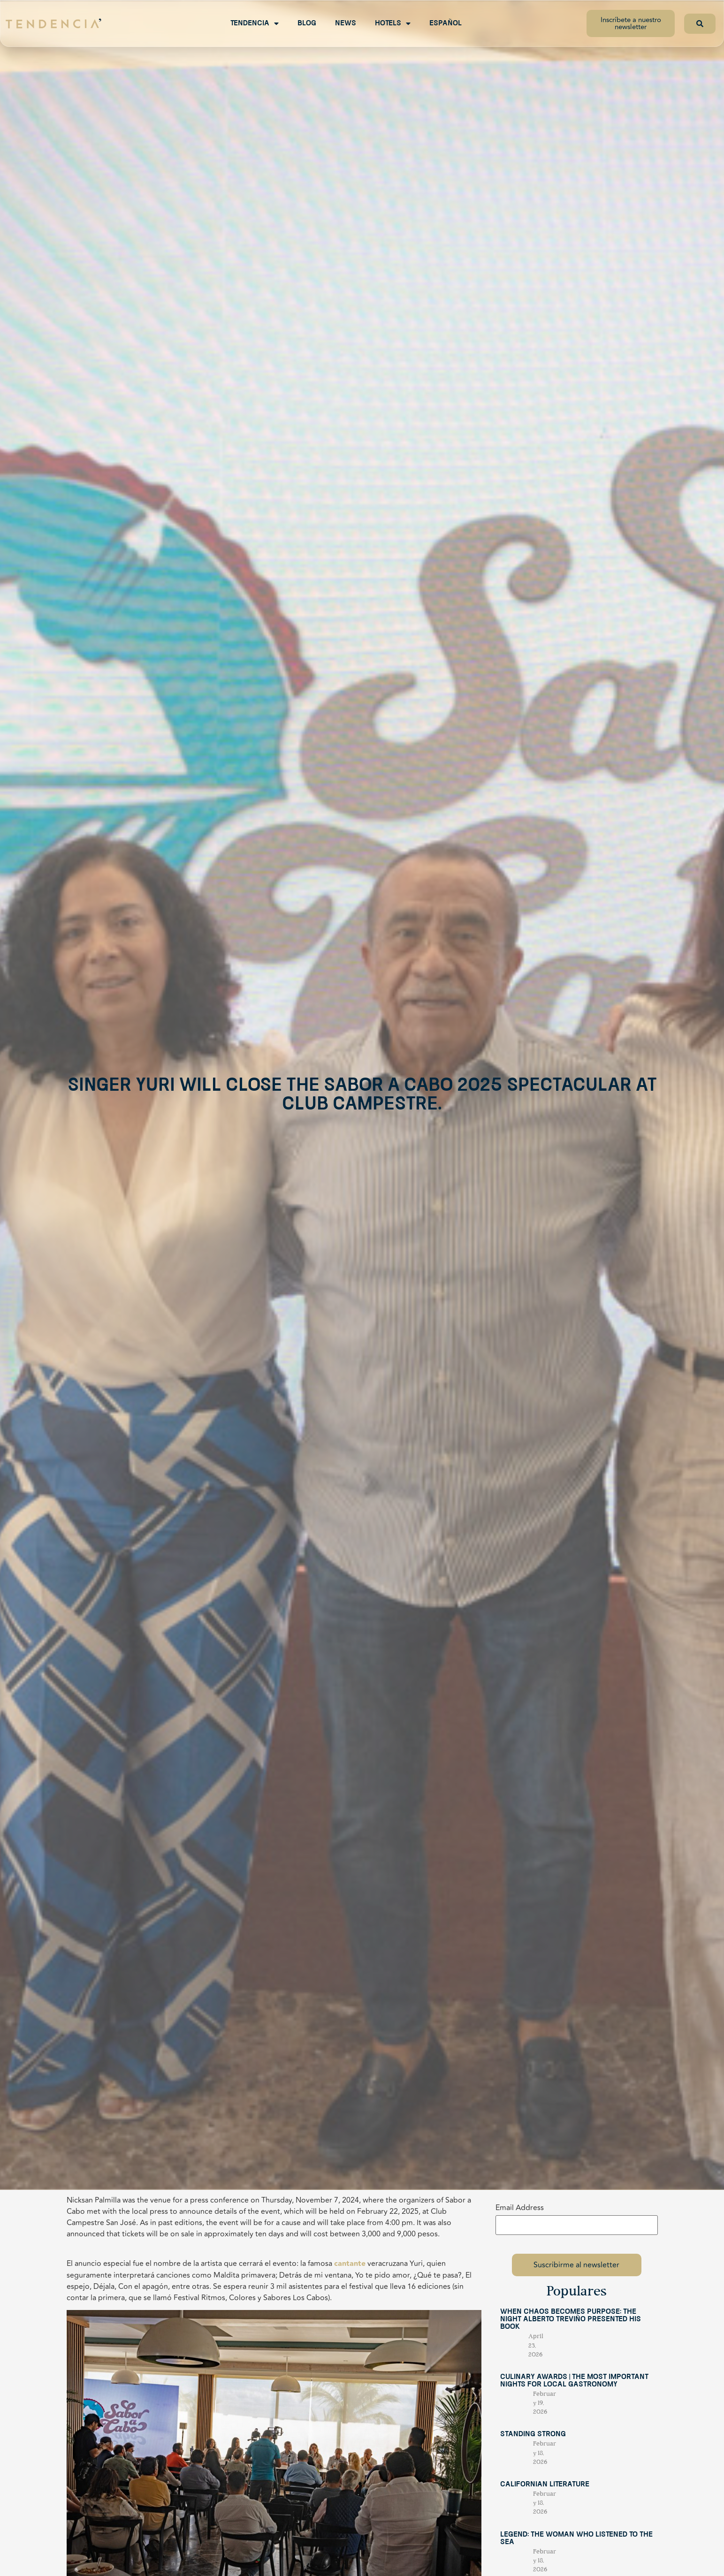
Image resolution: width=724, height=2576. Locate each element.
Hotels (393, 23)
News (345, 23)
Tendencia (254, 23)
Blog (306, 23)
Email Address (519, 2207)
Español (445, 23)
